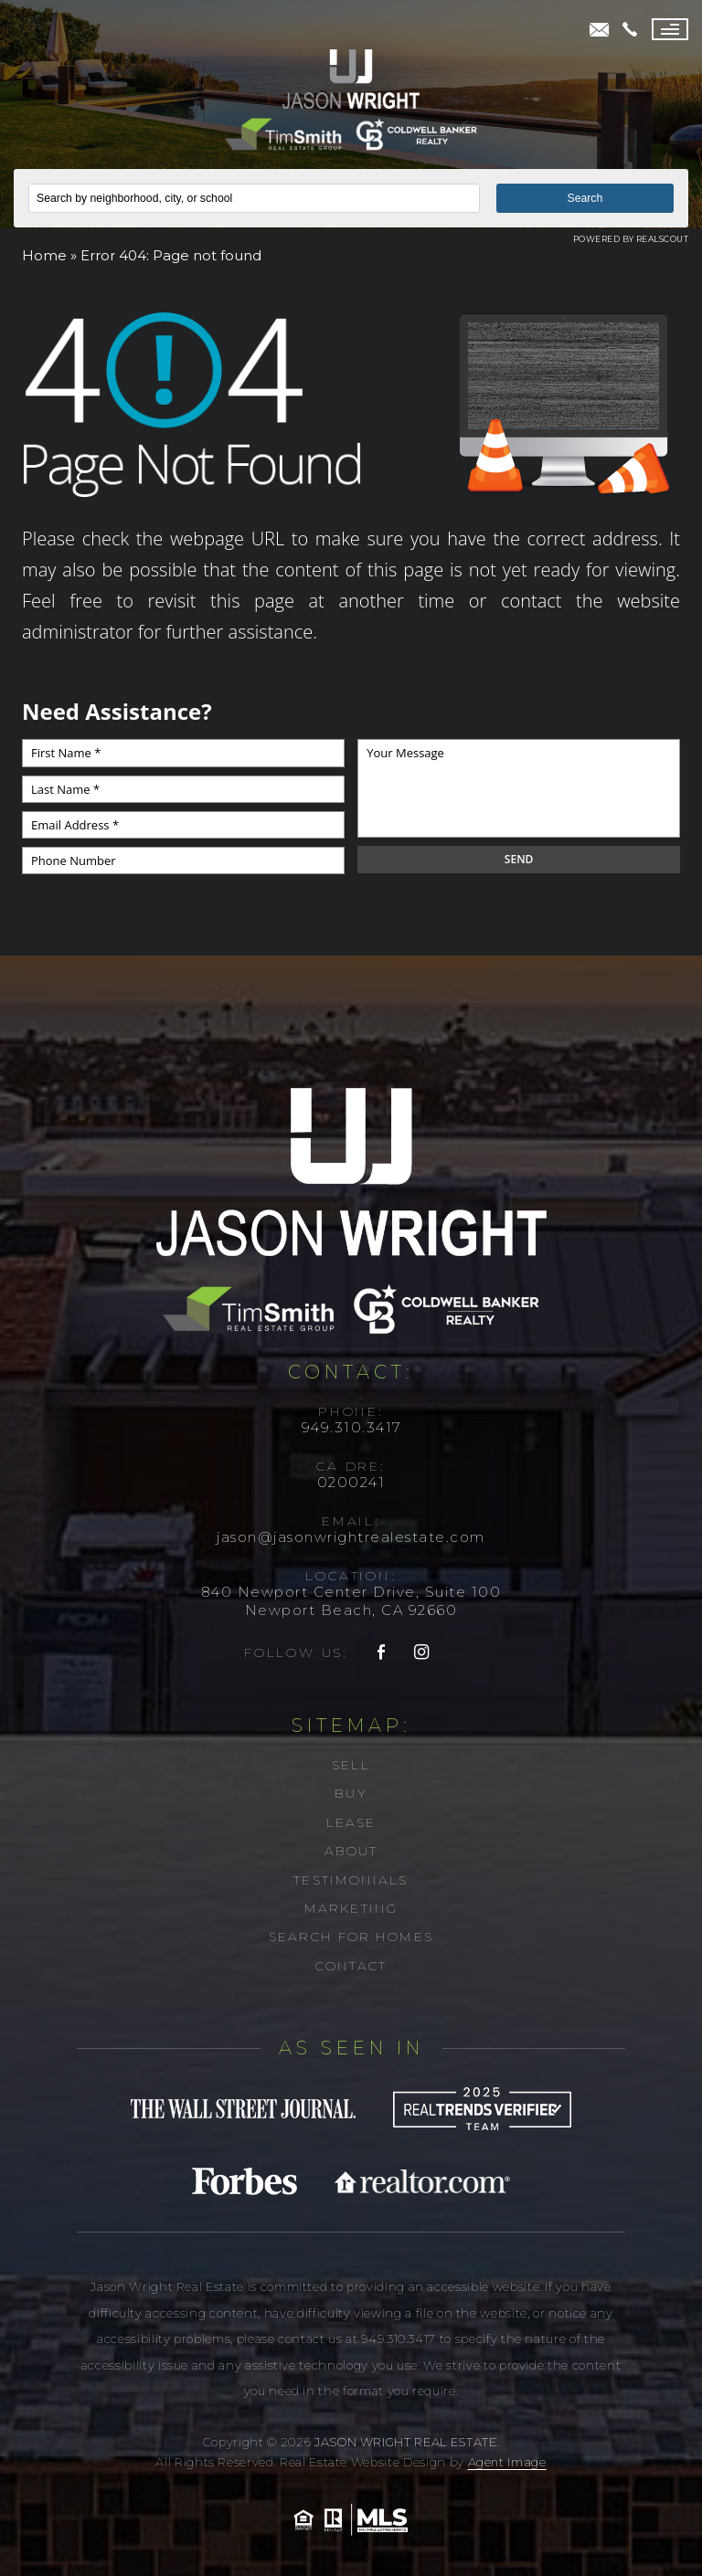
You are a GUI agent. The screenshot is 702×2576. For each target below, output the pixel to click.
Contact (351, 1966)
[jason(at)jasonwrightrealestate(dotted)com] (600, 30)
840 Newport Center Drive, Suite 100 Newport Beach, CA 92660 (351, 1601)
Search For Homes (351, 1936)
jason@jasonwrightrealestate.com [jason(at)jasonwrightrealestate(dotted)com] (351, 1537)
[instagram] (422, 1653)
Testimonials (350, 1880)
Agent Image (507, 2462)
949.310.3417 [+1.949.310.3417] (351, 1427)
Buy (351, 1793)
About (351, 1850)
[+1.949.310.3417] (630, 29)
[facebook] (382, 1653)
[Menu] (670, 29)
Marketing (351, 1908)
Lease (351, 1822)
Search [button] (584, 198)
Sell (350, 1765)
